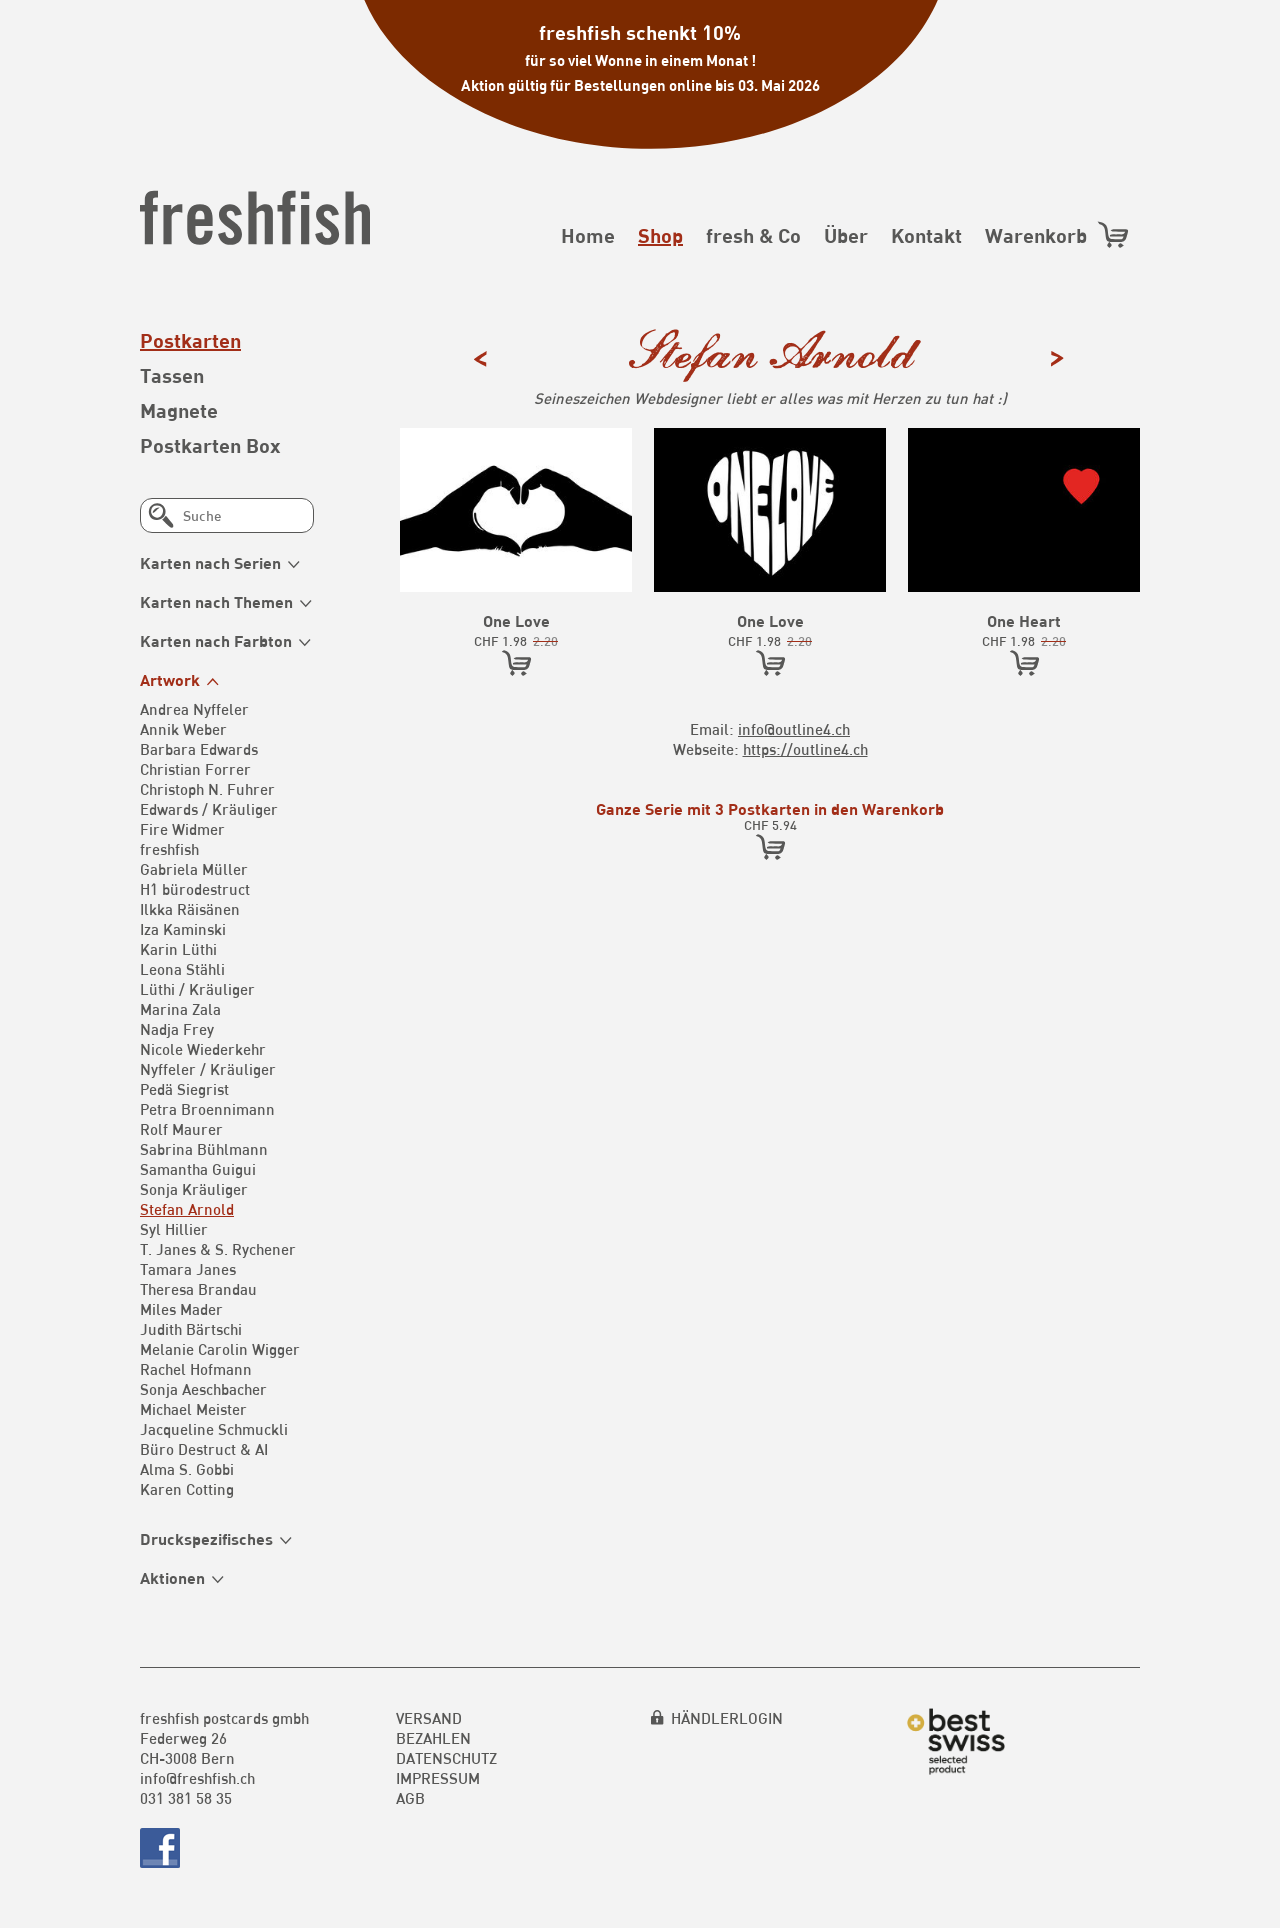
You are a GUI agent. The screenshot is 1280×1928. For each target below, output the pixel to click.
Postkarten (190, 340)
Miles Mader (181, 1309)
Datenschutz (446, 1758)
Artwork (170, 679)
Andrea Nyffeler (194, 709)
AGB (410, 1798)
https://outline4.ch (805, 749)
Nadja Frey (177, 1029)
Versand (429, 1718)
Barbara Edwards (199, 749)
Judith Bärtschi (191, 1329)
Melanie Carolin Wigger (220, 1349)
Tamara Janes (188, 1269)
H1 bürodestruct (195, 889)
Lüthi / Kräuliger (197, 989)
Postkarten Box (210, 445)
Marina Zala (180, 1009)
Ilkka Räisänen (190, 909)
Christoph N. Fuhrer (207, 789)
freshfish (169, 849)
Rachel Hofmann (196, 1369)
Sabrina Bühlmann (204, 1149)
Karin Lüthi (178, 949)
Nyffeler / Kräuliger (208, 1069)
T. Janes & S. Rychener (218, 1249)
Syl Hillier (174, 1229)
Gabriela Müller (194, 869)
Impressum (438, 1778)
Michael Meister (193, 1409)
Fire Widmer (182, 829)
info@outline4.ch (794, 729)
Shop (660, 235)
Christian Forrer (195, 769)
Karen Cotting (187, 1489)
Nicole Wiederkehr (203, 1049)
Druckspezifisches (206, 1538)
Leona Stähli (182, 969)
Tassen (172, 375)
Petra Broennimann (207, 1109)
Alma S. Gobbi (187, 1469)
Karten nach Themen (216, 601)
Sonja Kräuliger (194, 1189)
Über (846, 235)
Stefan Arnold (187, 1209)
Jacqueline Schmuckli (214, 1429)
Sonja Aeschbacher (203, 1389)
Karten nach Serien (210, 562)
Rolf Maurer (181, 1129)
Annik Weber (183, 729)
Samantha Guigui (198, 1169)
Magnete (179, 410)
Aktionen (172, 1577)
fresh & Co (753, 235)
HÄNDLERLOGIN (727, 1718)
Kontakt (926, 235)
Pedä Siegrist (184, 1089)
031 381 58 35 (186, 1798)
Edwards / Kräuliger (209, 809)
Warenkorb (1057, 234)
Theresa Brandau (198, 1289)
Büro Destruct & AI (204, 1449)
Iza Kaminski (183, 929)
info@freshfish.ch (197, 1778)
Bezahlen (433, 1738)
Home (588, 235)
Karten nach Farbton (216, 640)
